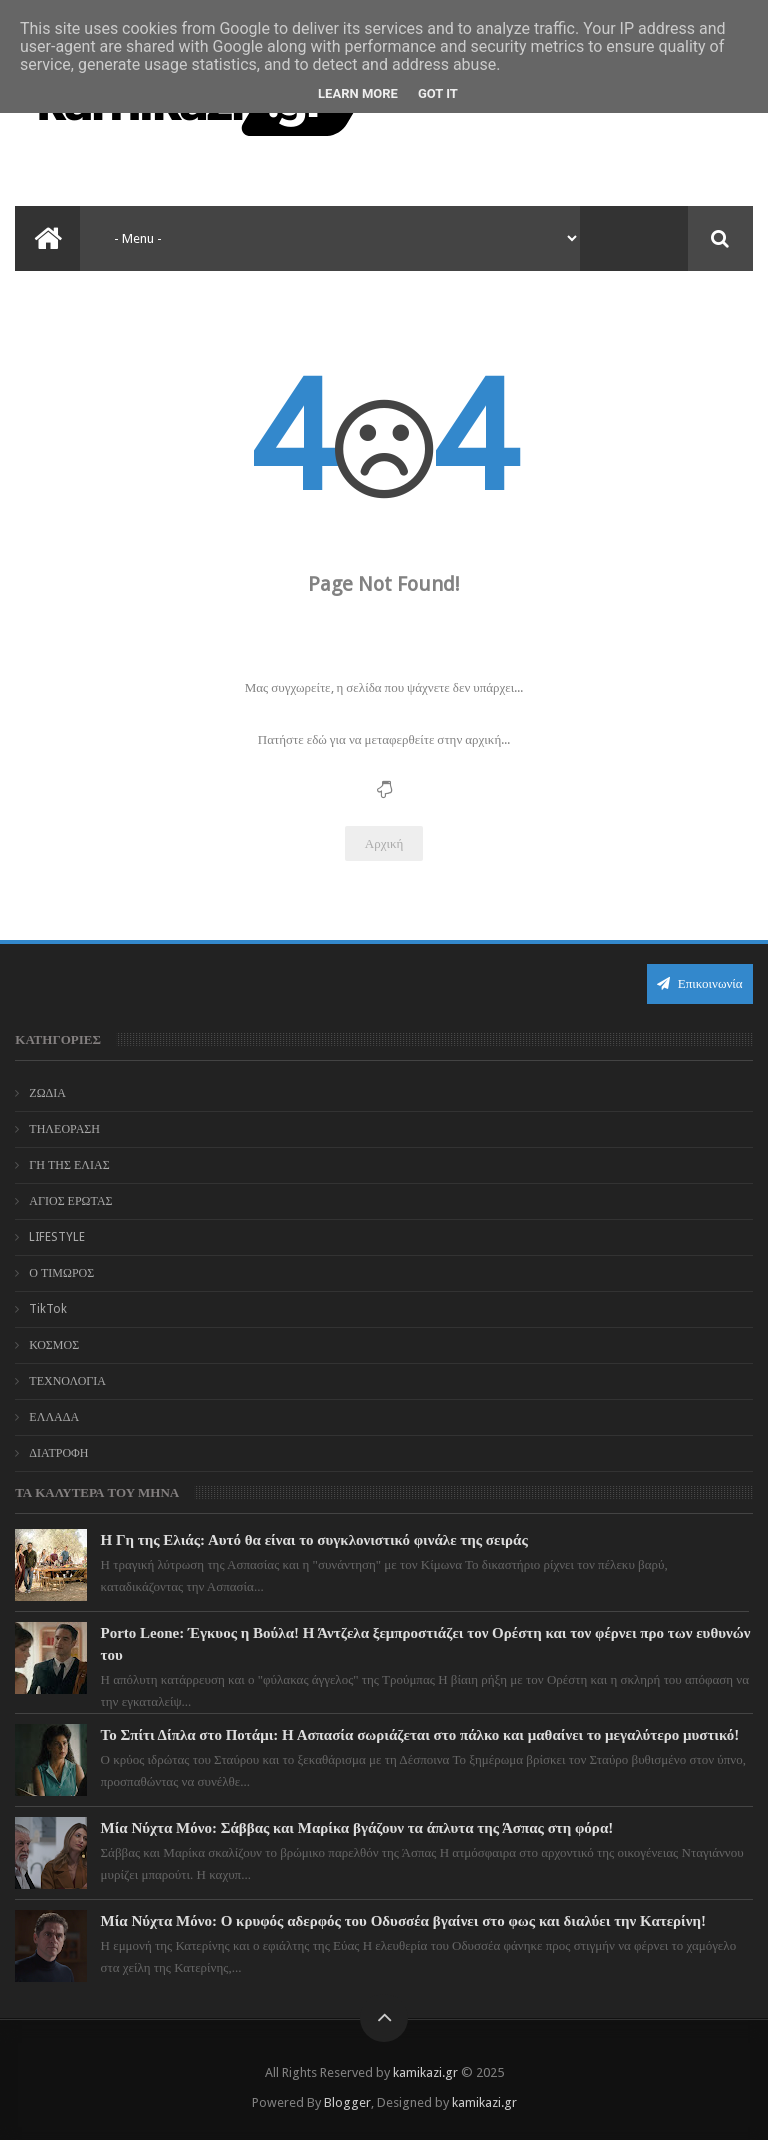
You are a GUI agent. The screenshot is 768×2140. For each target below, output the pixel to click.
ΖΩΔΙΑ (47, 1093)
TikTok (48, 1309)
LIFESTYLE (57, 1237)
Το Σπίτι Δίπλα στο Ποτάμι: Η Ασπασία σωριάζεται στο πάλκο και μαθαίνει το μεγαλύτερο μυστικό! (420, 1735)
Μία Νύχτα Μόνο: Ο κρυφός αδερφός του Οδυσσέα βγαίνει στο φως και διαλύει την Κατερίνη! (403, 1921)
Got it (438, 93)
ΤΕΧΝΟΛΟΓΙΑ (67, 1381)
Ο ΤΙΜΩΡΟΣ (61, 1273)
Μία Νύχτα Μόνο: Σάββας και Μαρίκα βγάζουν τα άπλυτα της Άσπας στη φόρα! (357, 1828)
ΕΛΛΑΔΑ (54, 1417)
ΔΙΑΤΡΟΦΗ (58, 1453)
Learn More (358, 93)
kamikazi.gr (425, 2072)
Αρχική (384, 843)
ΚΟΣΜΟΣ (54, 1345)
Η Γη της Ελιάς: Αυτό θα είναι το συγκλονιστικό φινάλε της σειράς (314, 1540)
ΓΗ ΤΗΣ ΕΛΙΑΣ (69, 1165)
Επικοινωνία (700, 983)
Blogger (347, 2102)
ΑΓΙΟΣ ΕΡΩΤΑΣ (70, 1201)
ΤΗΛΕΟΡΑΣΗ (64, 1129)
